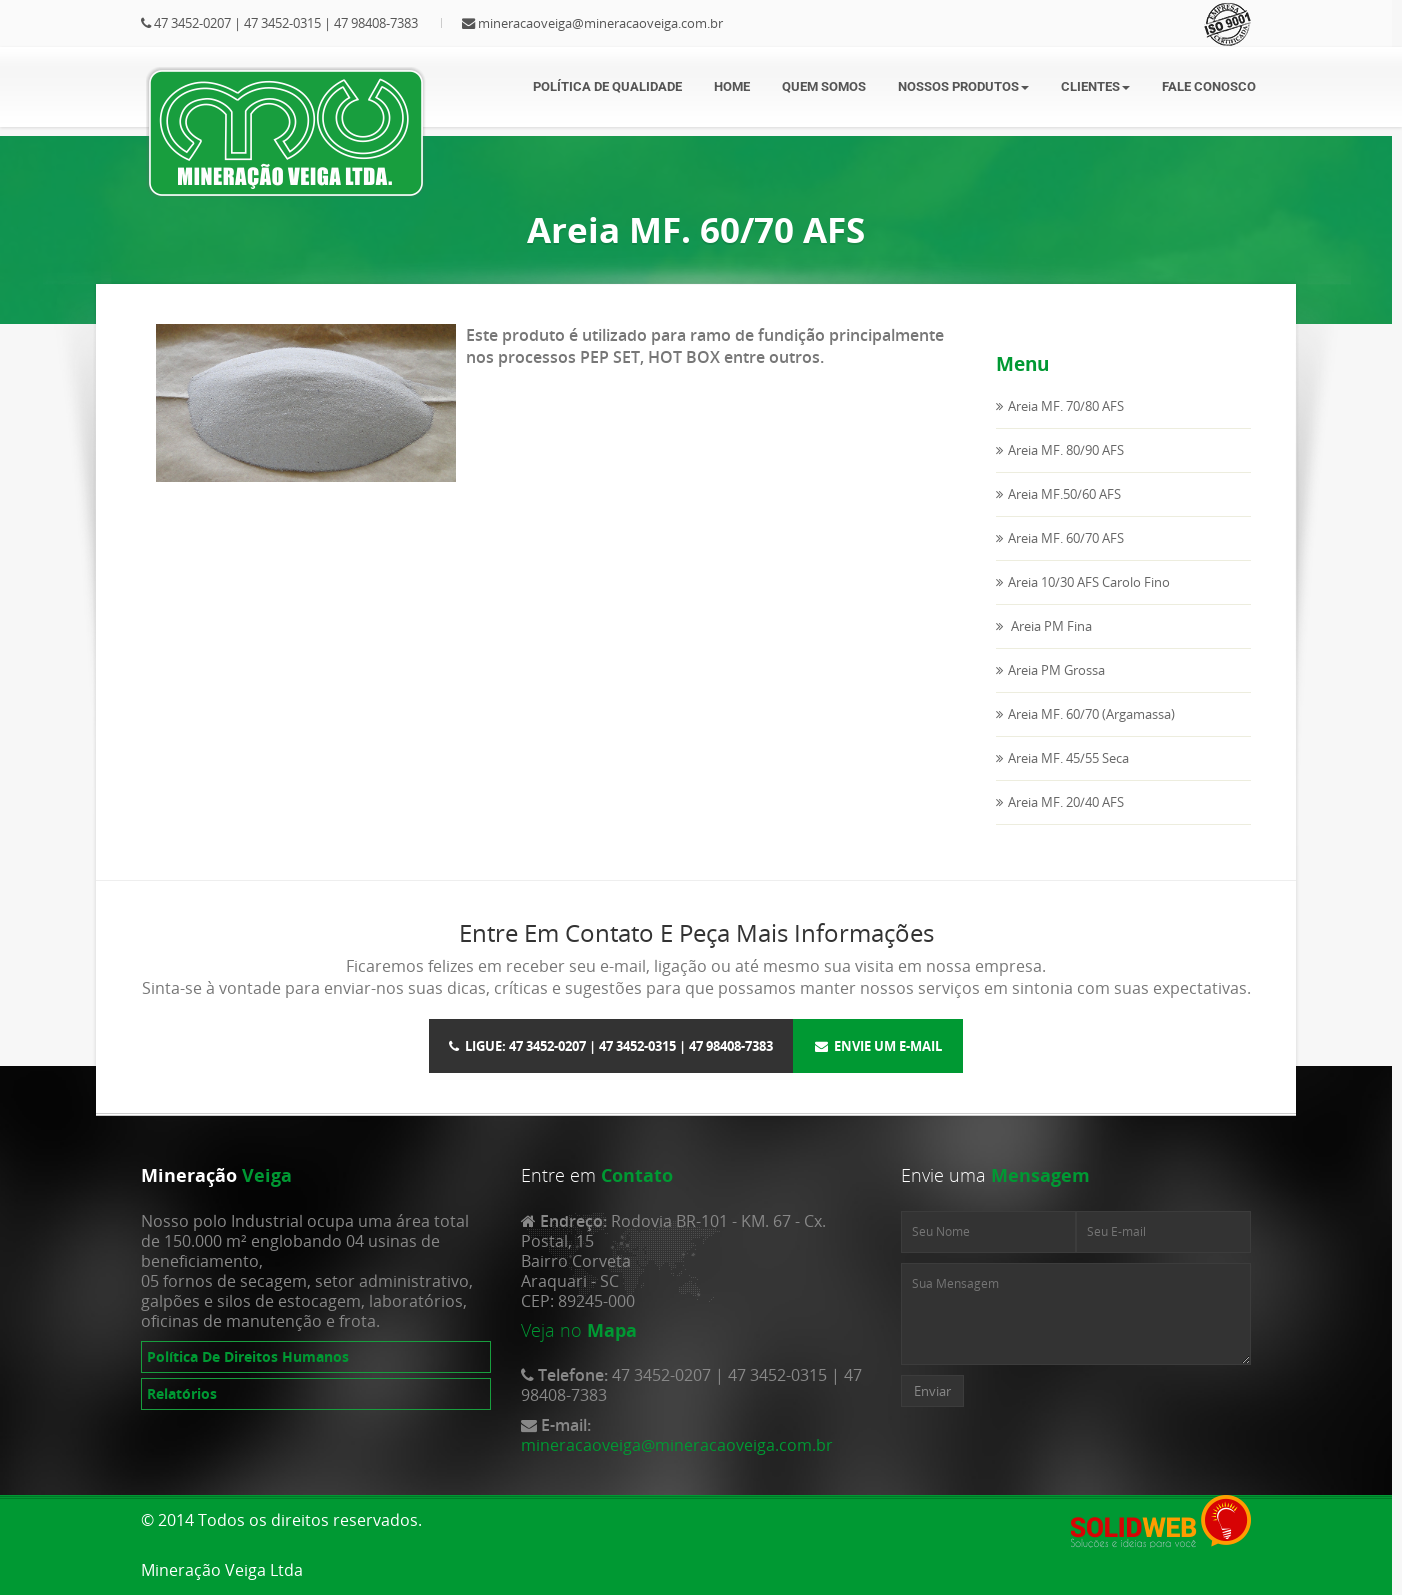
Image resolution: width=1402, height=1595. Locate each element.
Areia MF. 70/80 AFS (1066, 406)
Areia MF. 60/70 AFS (1066, 538)
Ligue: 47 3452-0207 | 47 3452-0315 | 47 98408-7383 (611, 1046)
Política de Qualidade (607, 86)
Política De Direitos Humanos (248, 1356)
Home (732, 86)
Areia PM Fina (1050, 626)
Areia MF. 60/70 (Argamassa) (1091, 714)
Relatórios (182, 1393)
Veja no (551, 1330)
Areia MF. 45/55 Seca (1068, 758)
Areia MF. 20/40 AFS (1066, 802)
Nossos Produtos (963, 86)
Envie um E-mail (878, 1046)
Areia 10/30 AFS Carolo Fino (1089, 582)
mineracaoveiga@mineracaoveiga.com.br (600, 23)
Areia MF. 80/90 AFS (1066, 450)
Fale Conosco (1209, 86)
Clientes (1095, 86)
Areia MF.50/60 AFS (1064, 494)
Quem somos (824, 86)
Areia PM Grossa (1056, 670)
